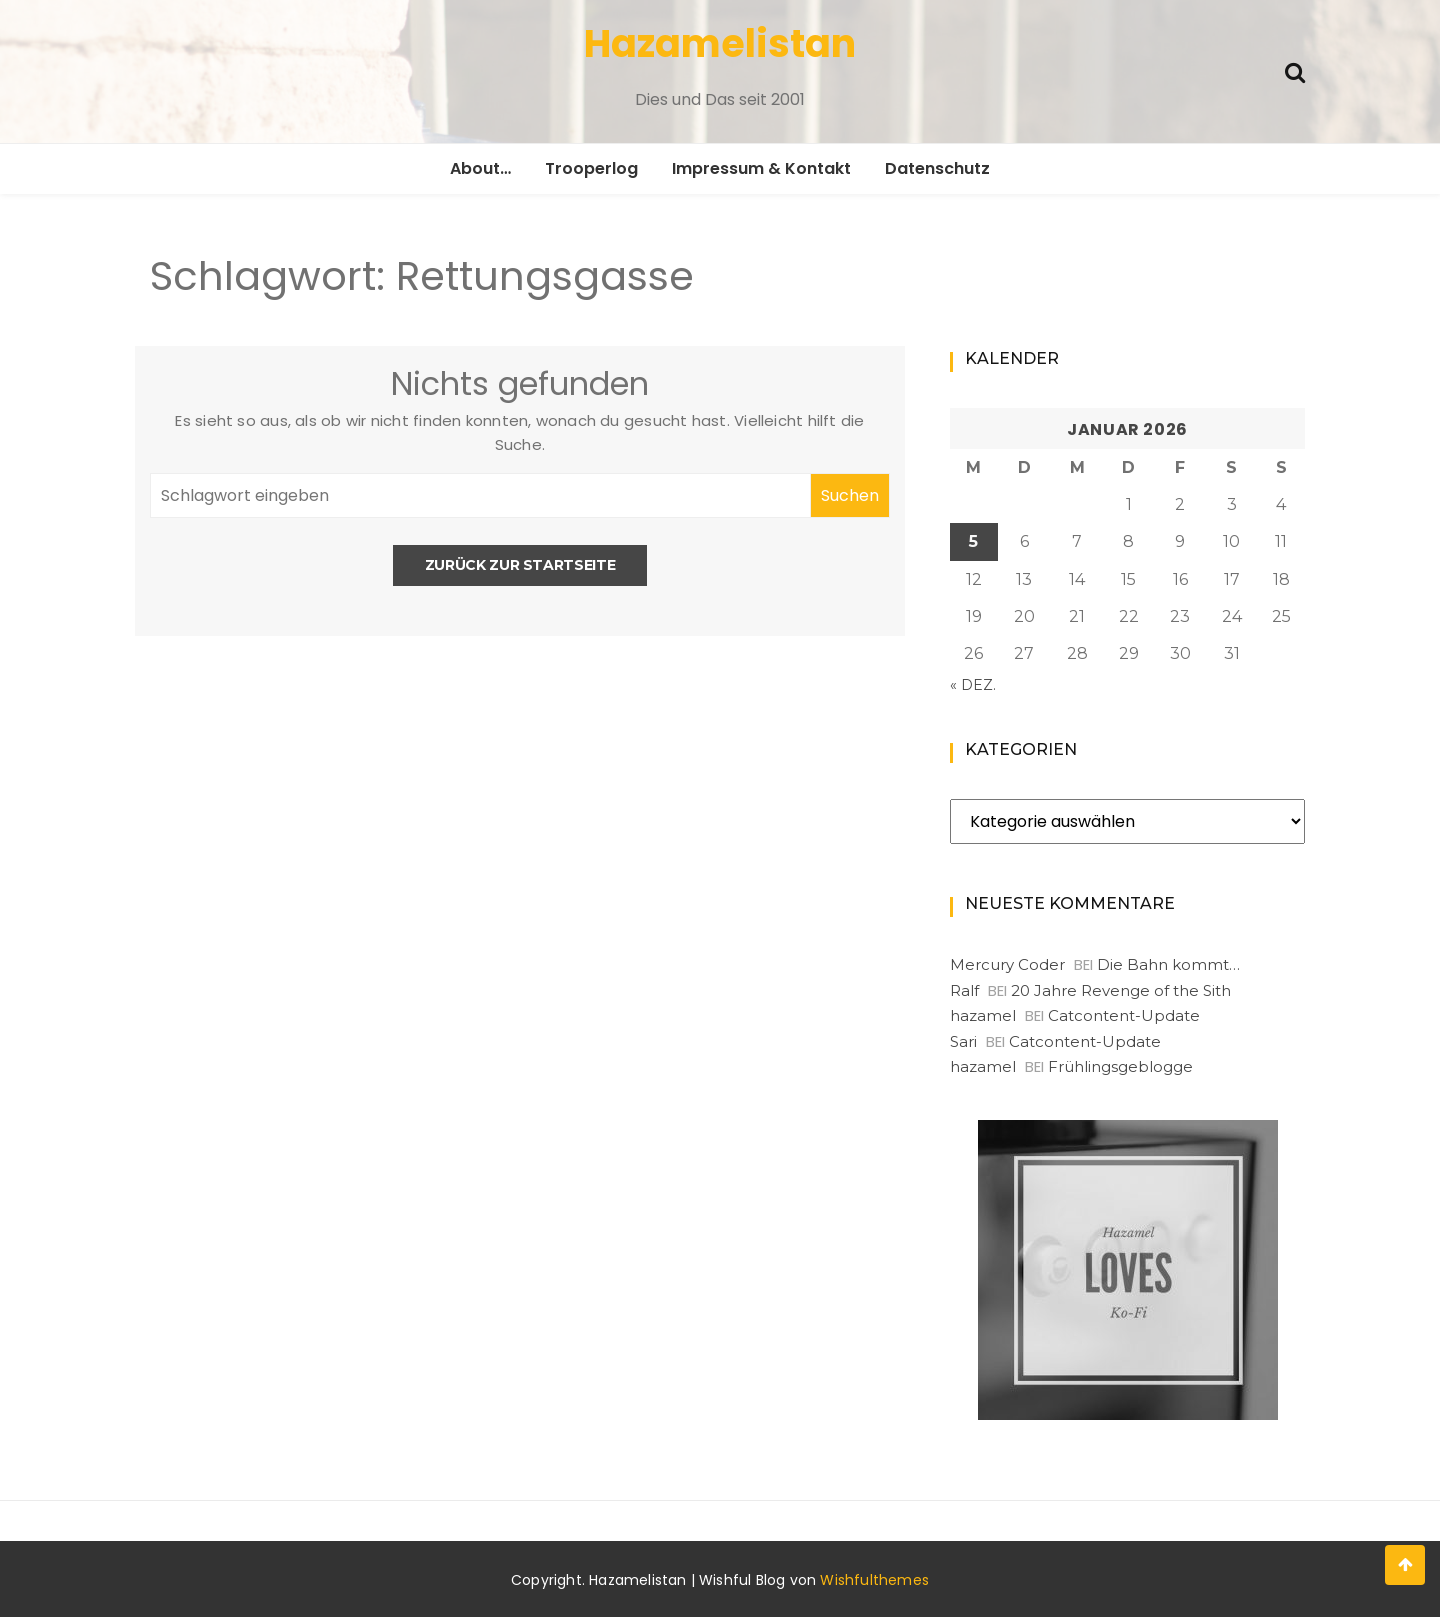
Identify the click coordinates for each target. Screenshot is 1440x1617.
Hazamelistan (720, 43)
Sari (963, 1041)
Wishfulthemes (874, 1580)
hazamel (983, 1015)
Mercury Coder (1007, 964)
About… (480, 168)
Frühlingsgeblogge (1120, 1066)
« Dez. (973, 685)
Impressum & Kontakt (761, 168)
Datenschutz (937, 168)
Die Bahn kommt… (1168, 964)
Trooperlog (591, 168)
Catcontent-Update (1124, 1015)
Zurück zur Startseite (520, 565)
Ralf (964, 990)
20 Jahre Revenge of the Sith (1121, 990)
